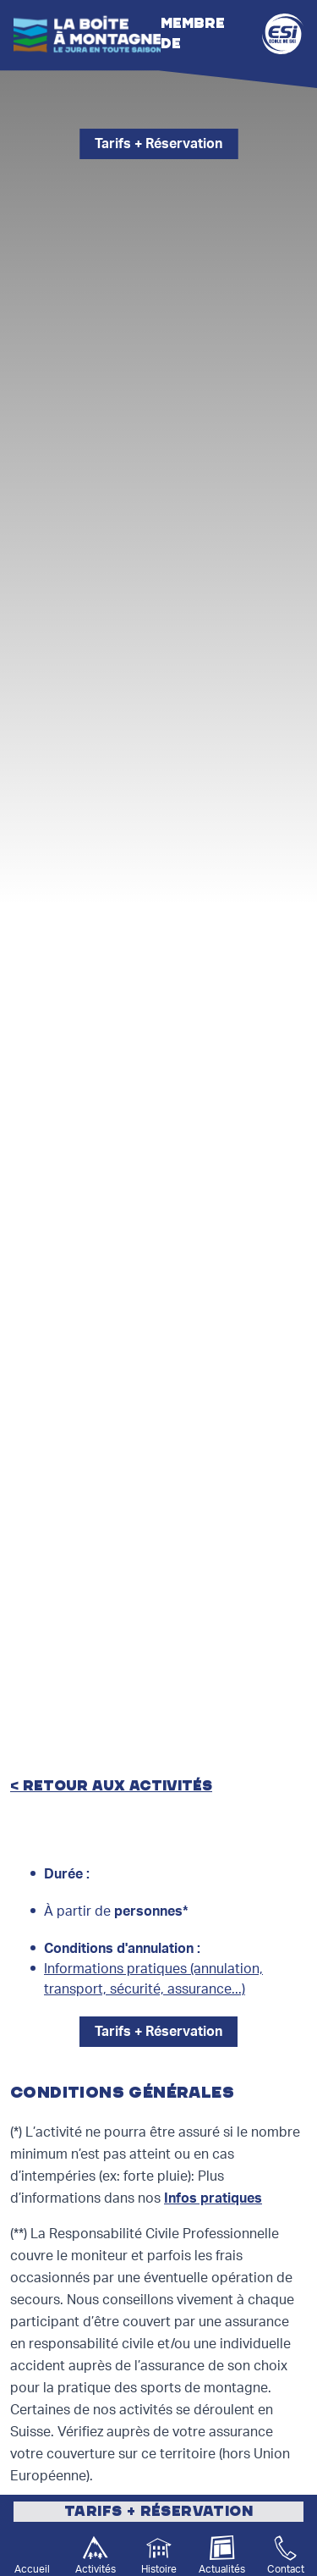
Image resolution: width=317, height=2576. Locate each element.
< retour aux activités (111, 1786)
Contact (285, 2569)
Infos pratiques (213, 2198)
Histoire (159, 2569)
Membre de (232, 34)
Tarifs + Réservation (158, 144)
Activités (95, 2569)
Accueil (32, 2569)
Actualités (222, 2569)
